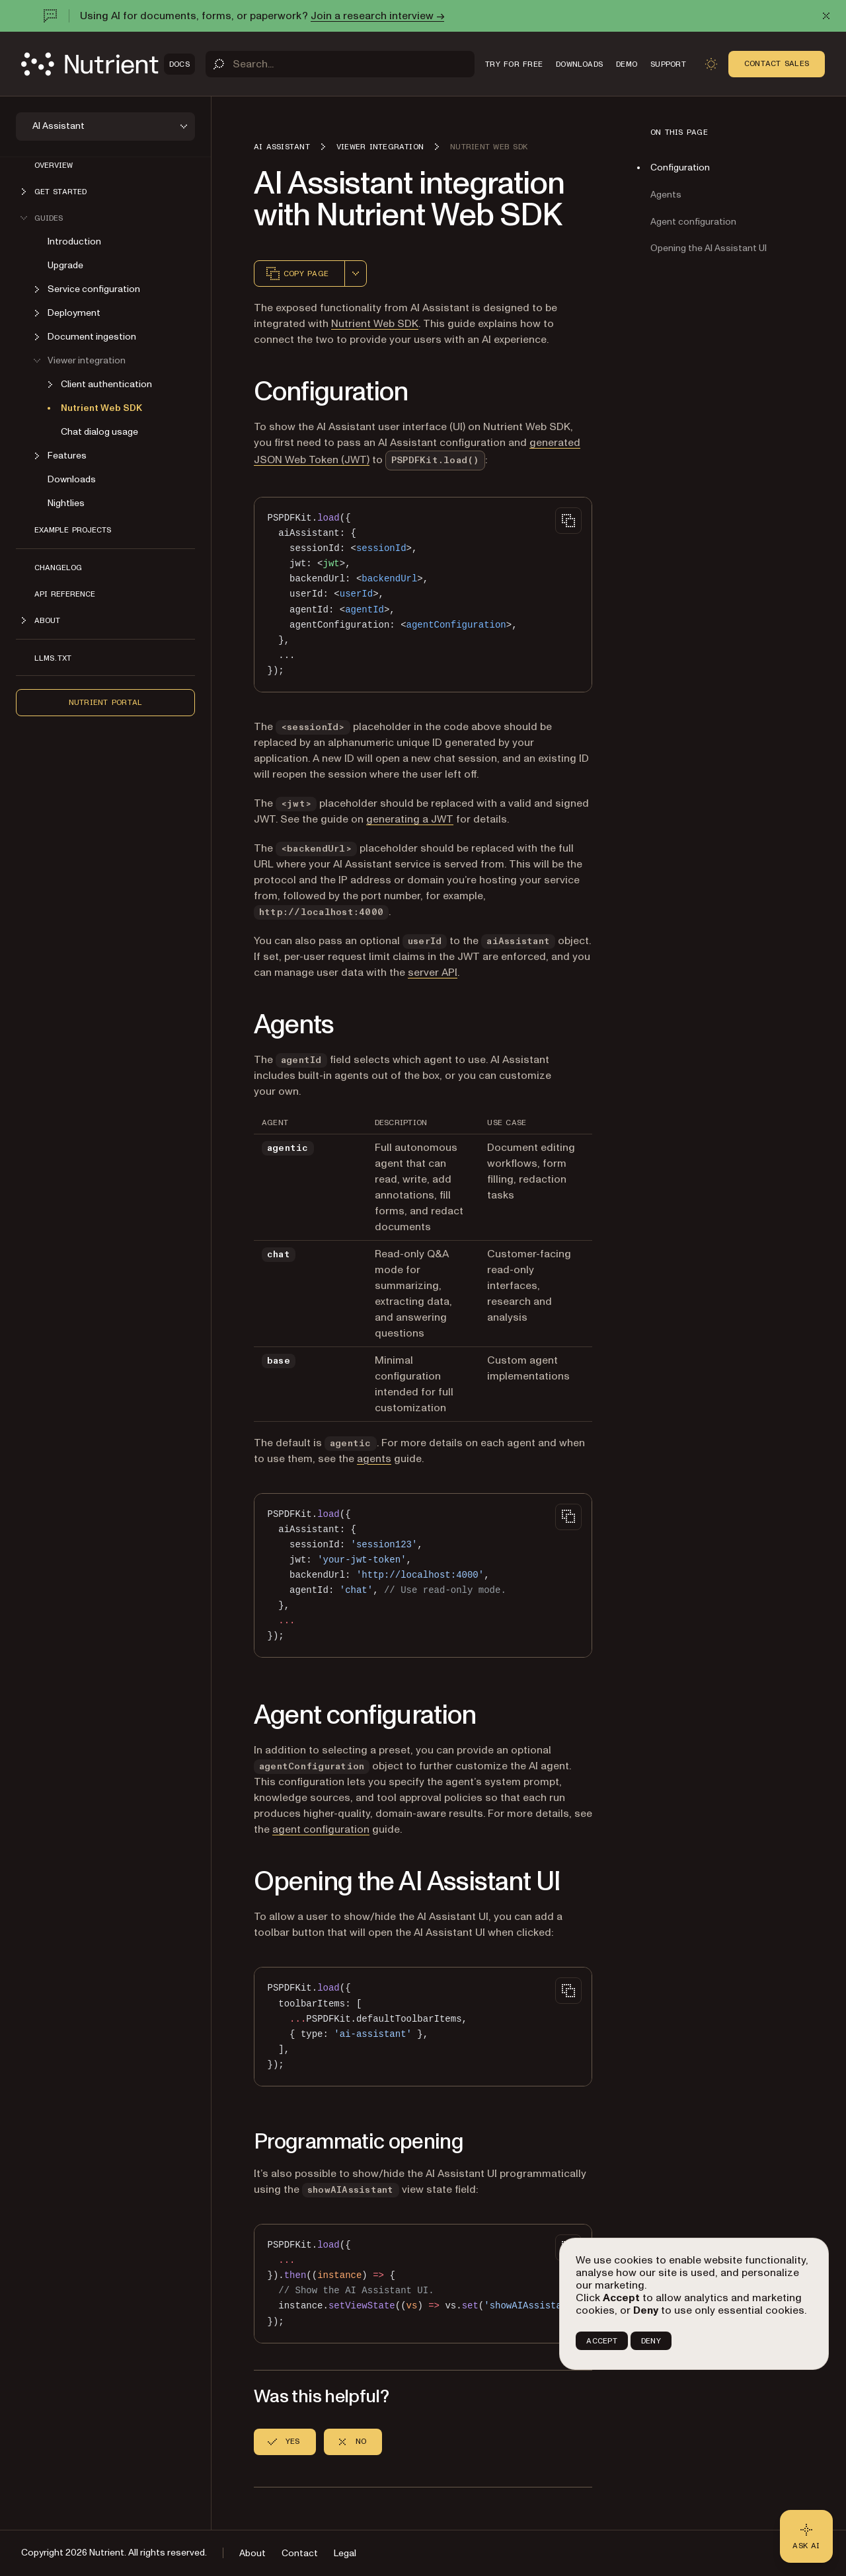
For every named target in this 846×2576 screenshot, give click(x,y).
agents (374, 1459)
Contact (300, 2553)
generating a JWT (409, 819)
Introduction (74, 241)
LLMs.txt (52, 658)
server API (432, 972)
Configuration (680, 167)
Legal (345, 2553)
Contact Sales (776, 63)
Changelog (58, 567)
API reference (64, 594)
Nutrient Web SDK (101, 408)
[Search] (340, 64)
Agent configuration (693, 221)
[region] (423, 2283)
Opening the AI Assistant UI (708, 248)
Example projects (72, 530)
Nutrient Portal (106, 702)
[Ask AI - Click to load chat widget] (806, 2536)
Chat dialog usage (99, 431)
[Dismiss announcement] (826, 16)
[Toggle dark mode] (711, 64)
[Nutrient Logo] (108, 64)
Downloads (72, 479)
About (252, 2553)
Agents (665, 194)
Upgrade (65, 265)
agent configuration (320, 1829)
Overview (53, 165)
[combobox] (355, 273)
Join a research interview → (377, 16)
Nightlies (66, 503)
